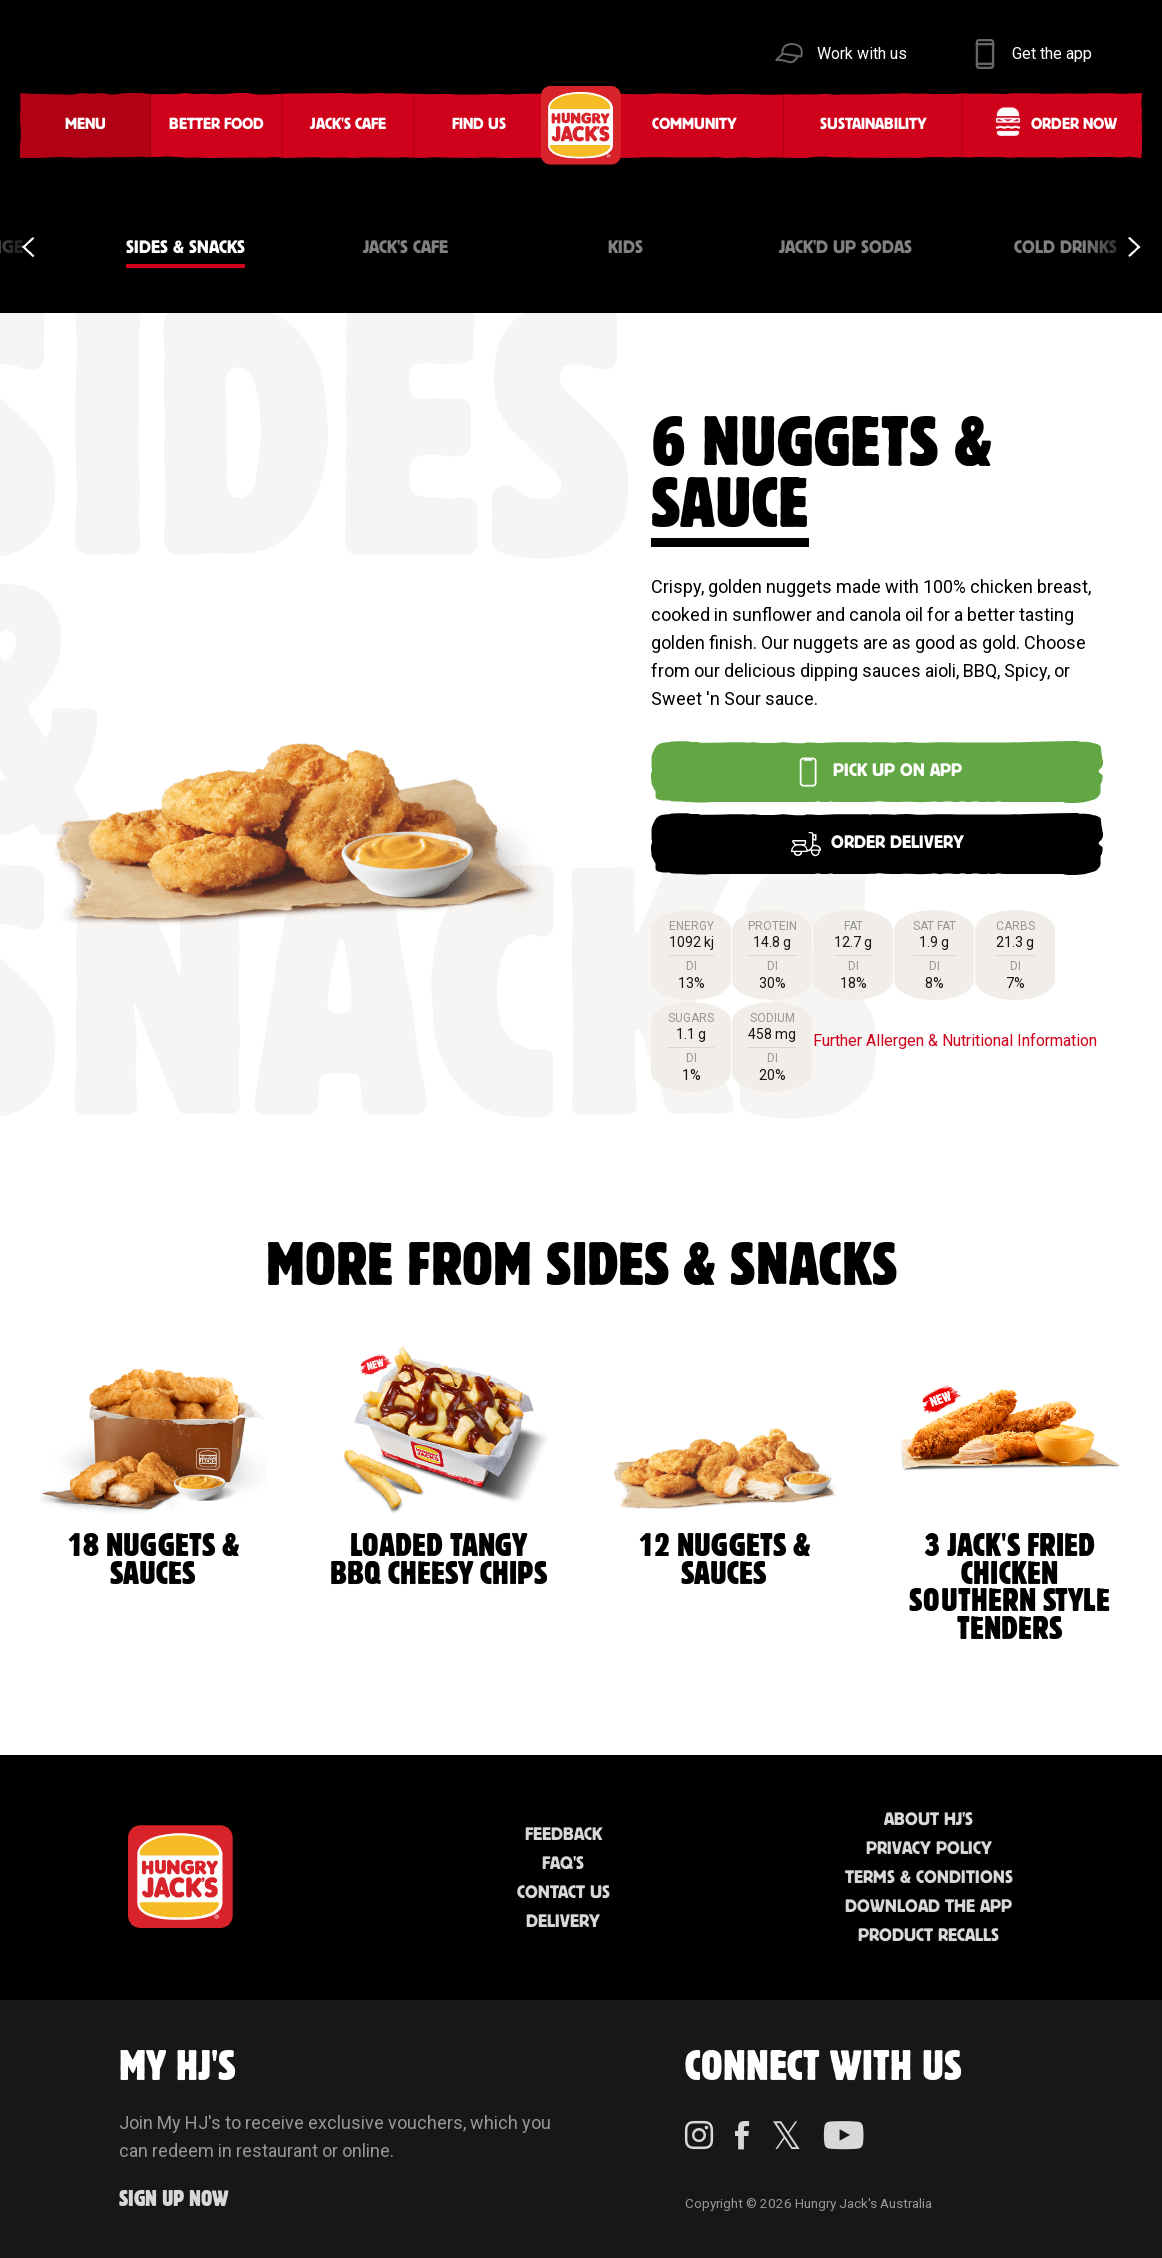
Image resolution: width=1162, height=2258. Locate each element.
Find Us (479, 124)
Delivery (563, 1922)
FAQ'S (563, 1864)
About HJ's (928, 1820)
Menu (85, 124)
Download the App (928, 1907)
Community (694, 124)
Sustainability (873, 124)
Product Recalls (928, 1936)
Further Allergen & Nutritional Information (955, 1040)
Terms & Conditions (929, 1878)
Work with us (862, 53)
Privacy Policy (929, 1849)
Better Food (216, 124)
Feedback (563, 1835)
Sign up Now (174, 2199)
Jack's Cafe (348, 124)
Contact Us (563, 1893)
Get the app (1052, 53)
